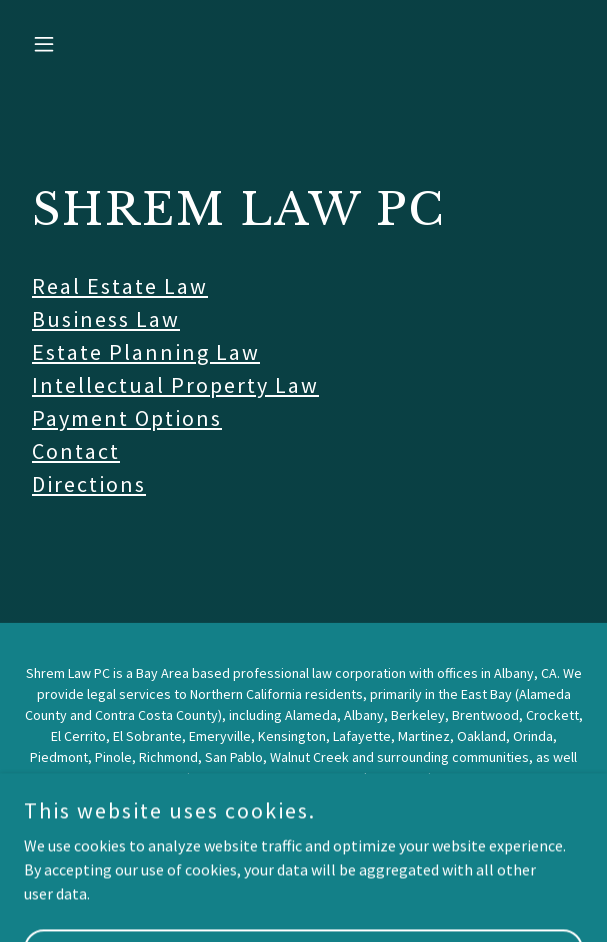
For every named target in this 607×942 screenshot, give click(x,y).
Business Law (106, 319)
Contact (76, 451)
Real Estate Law (120, 286)
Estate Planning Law (146, 352)
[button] (66, 44)
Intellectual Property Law (175, 385)
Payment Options (127, 418)
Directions (89, 484)
